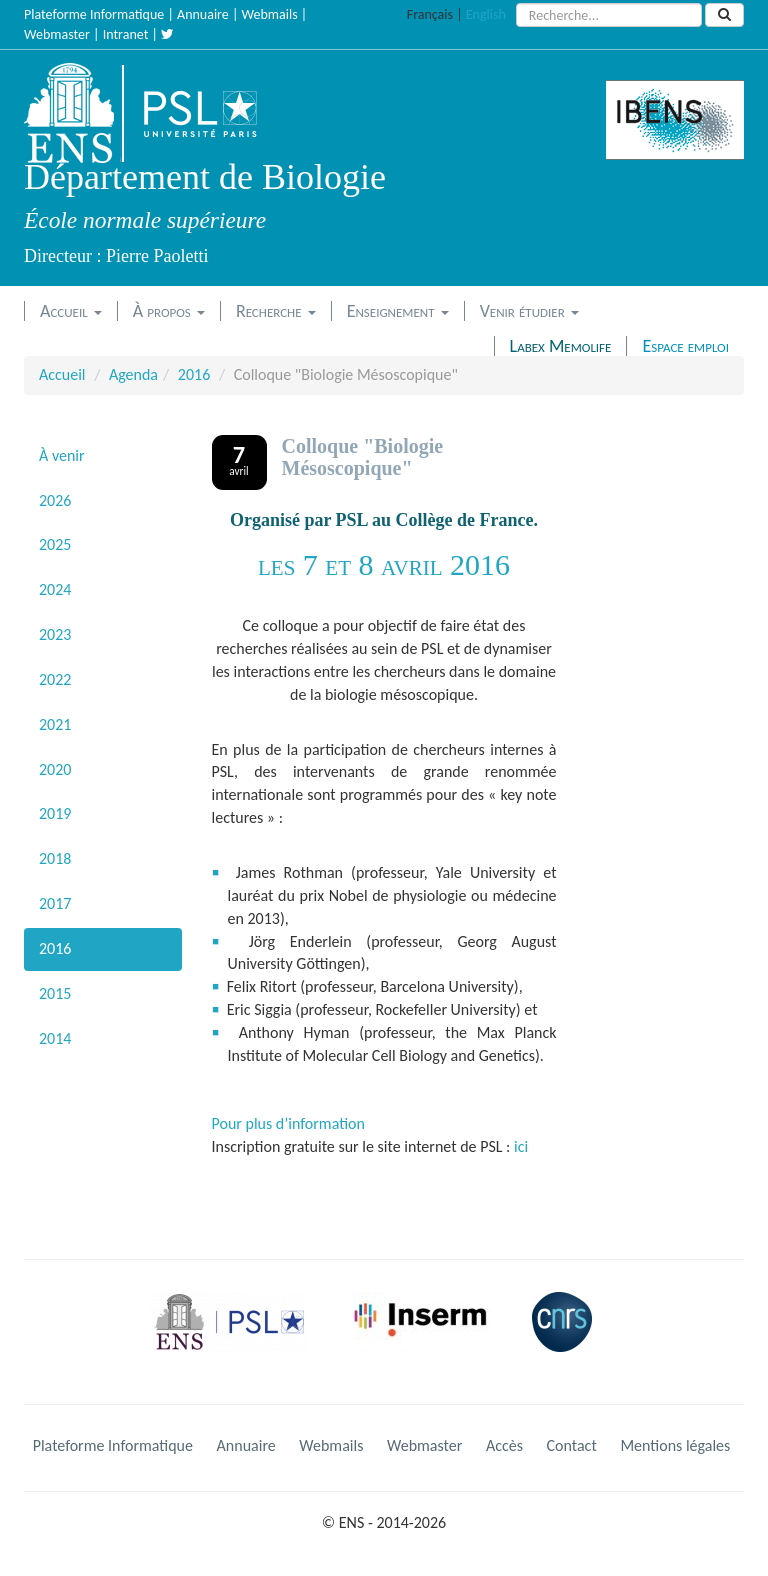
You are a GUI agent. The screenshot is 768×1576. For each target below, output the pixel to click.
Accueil (71, 311)
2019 (55, 813)
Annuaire (203, 14)
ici (521, 1146)
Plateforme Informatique (94, 14)
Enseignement (398, 311)
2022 (55, 679)
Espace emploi (685, 346)
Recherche (276, 311)
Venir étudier (529, 311)
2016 (194, 374)
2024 (55, 589)
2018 (55, 858)
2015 (55, 993)
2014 (55, 1038)
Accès (504, 1445)
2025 (55, 544)
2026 (55, 500)
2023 (55, 634)
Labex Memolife (561, 346)
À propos (169, 311)
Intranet (126, 34)
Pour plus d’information (288, 1123)
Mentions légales (675, 1445)
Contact (572, 1445)
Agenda (133, 374)
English (486, 14)
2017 (55, 903)
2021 (55, 724)
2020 (55, 769)
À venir (62, 455)
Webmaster (57, 34)
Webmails (270, 14)
